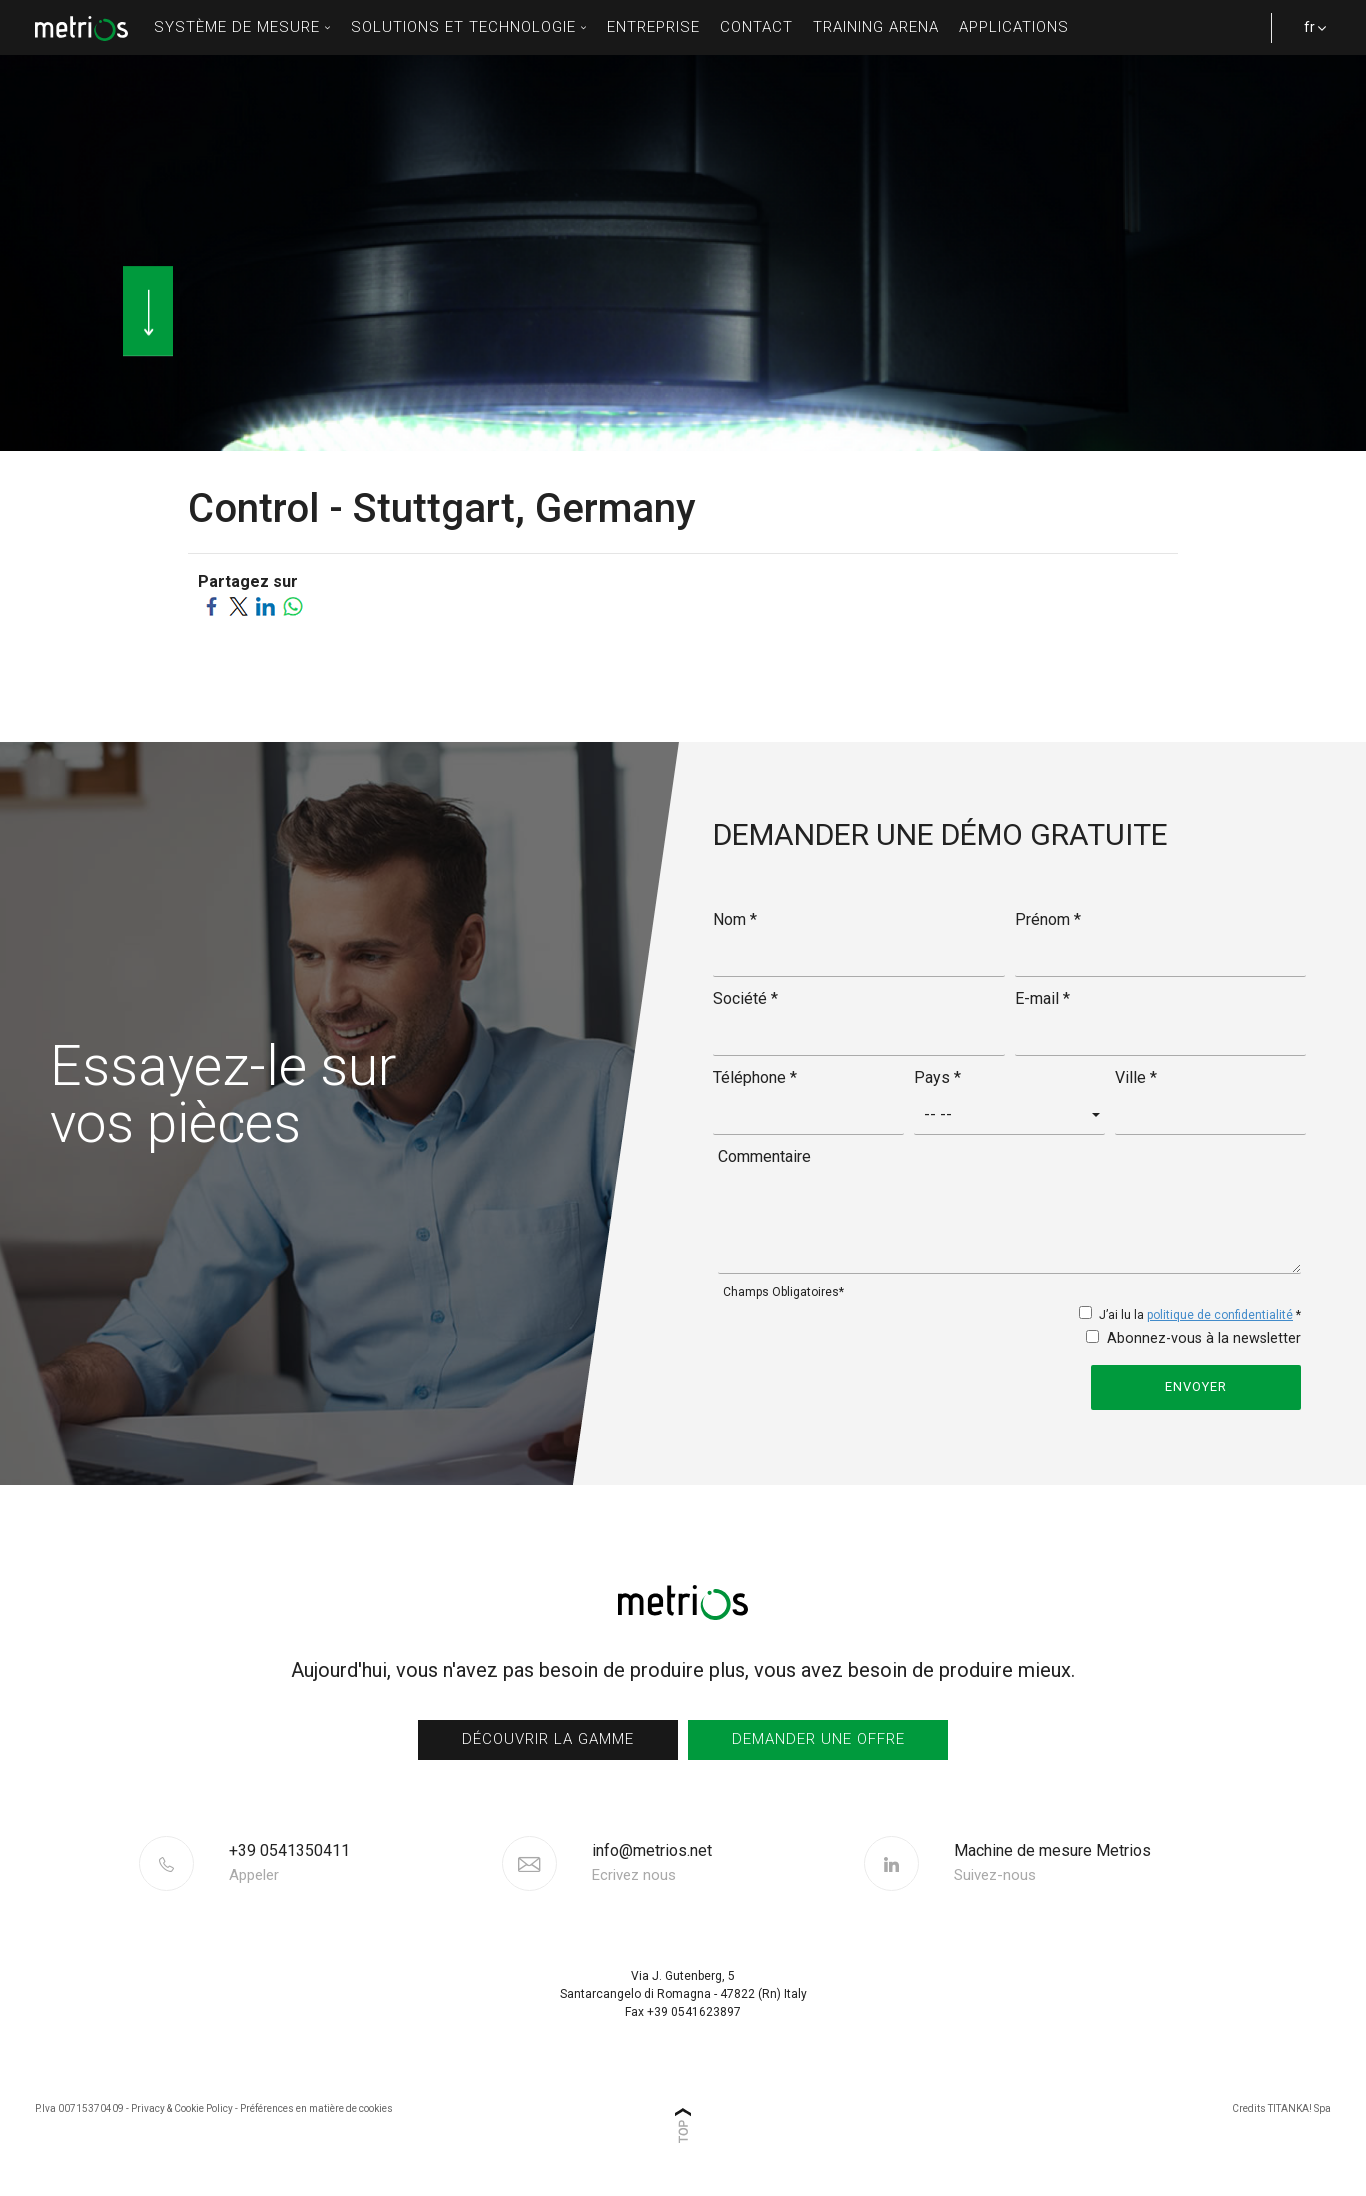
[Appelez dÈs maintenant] (363, 1863)
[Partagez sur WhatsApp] (292, 605)
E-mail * (1042, 998)
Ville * (1136, 1077)
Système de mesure (242, 27)
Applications (1014, 27)
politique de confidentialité (1220, 1315)
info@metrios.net (652, 1863)
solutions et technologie (469, 27)
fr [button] (1306, 37)
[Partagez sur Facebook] (211, 605)
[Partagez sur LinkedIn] (265, 605)
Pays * (937, 1077)
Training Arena (876, 27)
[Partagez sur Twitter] (238, 605)
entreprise (653, 27)
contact (756, 27)
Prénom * (1048, 919)
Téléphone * (755, 1077)
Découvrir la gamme (548, 1739)
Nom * (735, 919)
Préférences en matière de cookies (316, 2108)
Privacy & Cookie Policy (182, 2108)
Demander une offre (818, 1739)
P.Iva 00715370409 (79, 2108)
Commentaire (764, 1156)
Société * (745, 998)
